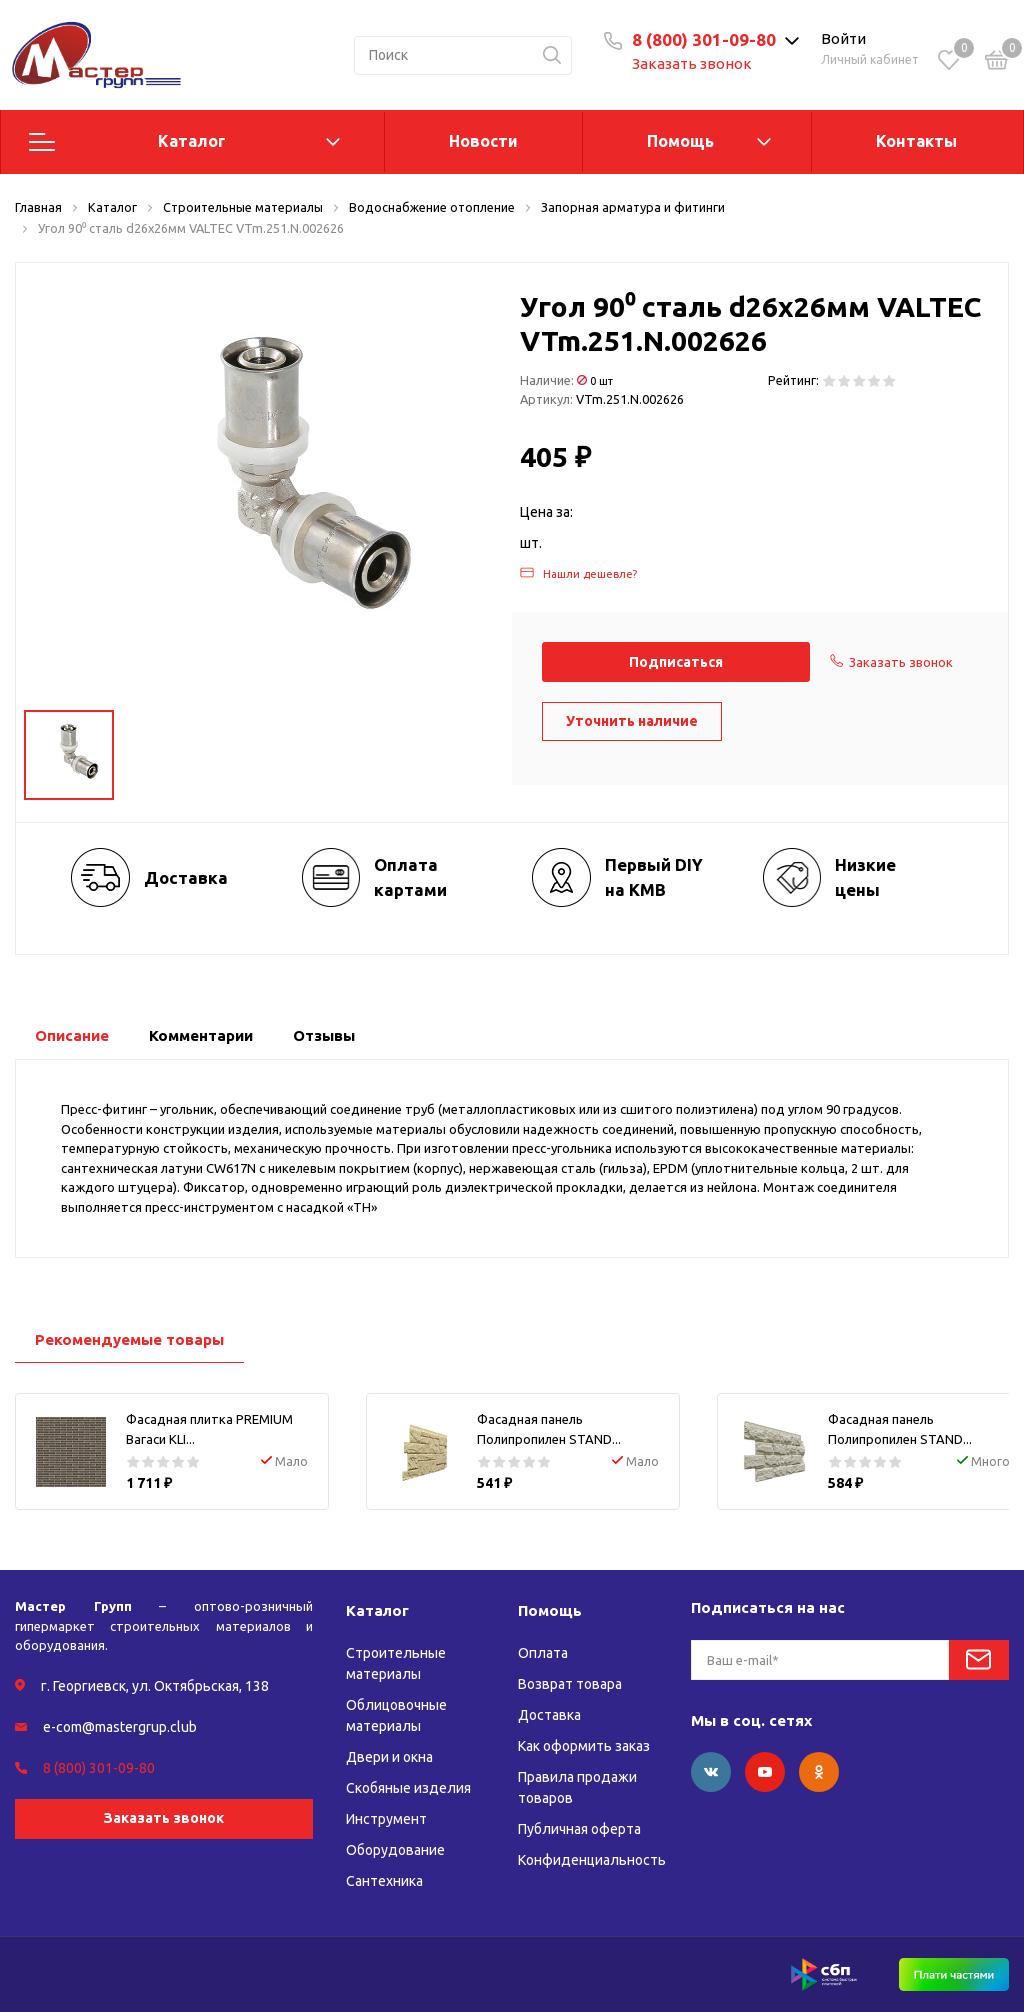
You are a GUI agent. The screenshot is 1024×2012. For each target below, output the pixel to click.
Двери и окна (389, 1757)
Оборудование (395, 1850)
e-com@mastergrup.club (120, 1727)
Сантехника (384, 1881)
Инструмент (386, 1819)
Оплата (543, 1653)
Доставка (549, 1715)
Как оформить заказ (584, 1746)
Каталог (192, 141)
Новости (483, 141)
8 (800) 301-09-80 (704, 39)
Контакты (916, 141)
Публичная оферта (579, 1829)
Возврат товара (570, 1684)
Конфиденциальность (592, 1860)
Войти (843, 38)
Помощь (680, 141)
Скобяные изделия (408, 1788)
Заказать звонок (692, 63)
